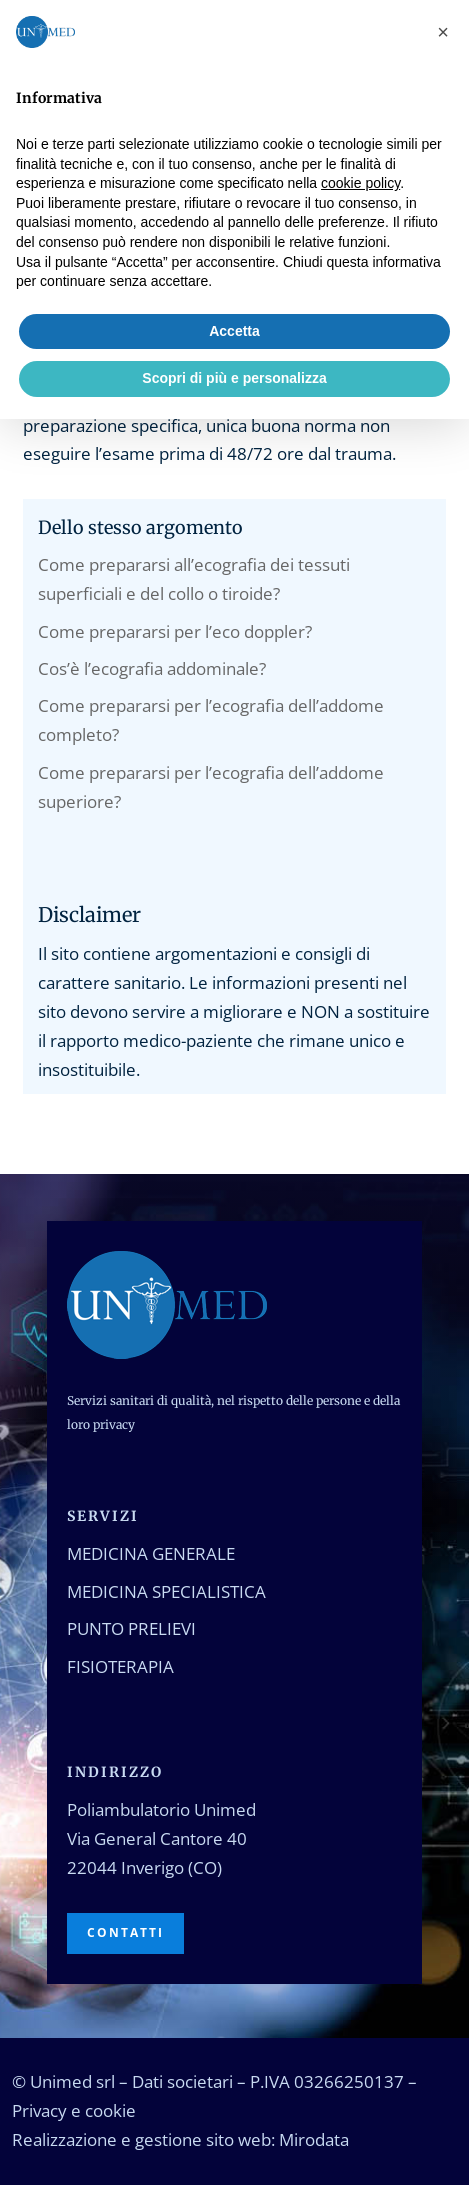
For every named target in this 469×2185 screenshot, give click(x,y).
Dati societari (182, 2081)
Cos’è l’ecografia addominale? (152, 668)
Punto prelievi (131, 1628)
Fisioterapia (120, 1666)
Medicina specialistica (166, 1591)
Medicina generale (151, 1553)
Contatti (125, 1932)
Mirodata (314, 2139)
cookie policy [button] (360, 183)
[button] (443, 32)
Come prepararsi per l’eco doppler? (175, 631)
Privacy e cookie (74, 2110)
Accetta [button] (234, 331)
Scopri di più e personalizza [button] (234, 378)
